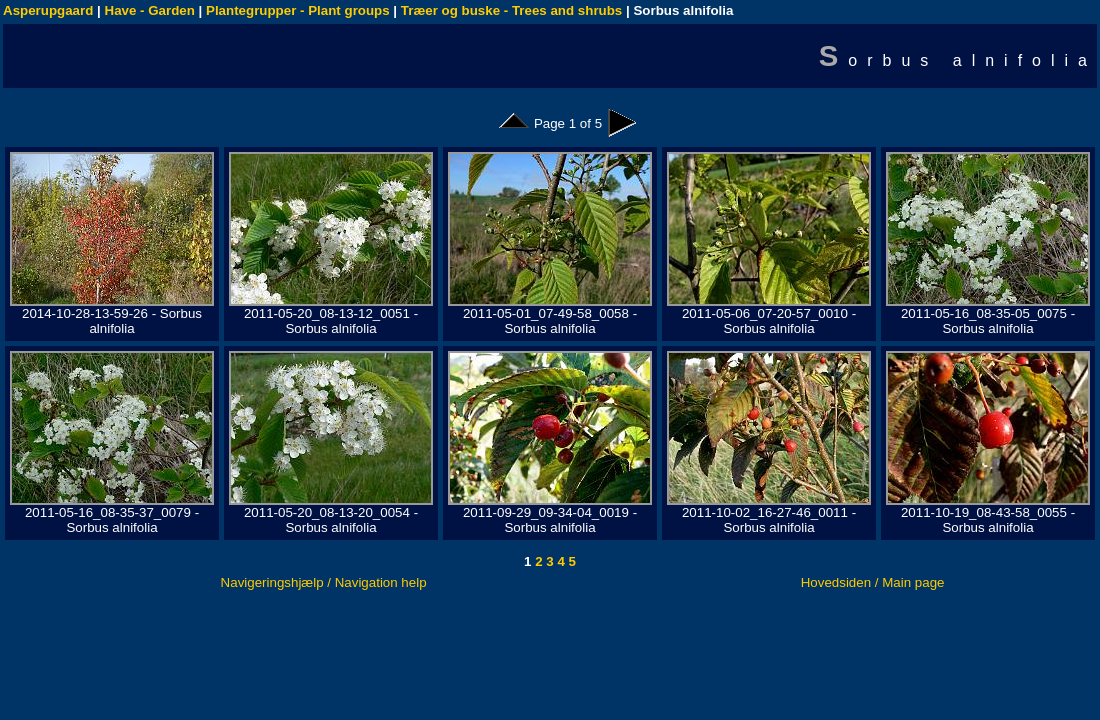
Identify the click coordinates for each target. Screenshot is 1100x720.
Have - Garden (150, 10)
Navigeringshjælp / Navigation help (324, 582)
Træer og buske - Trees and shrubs (511, 10)
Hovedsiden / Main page (873, 582)
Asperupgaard (48, 10)
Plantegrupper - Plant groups (298, 10)
